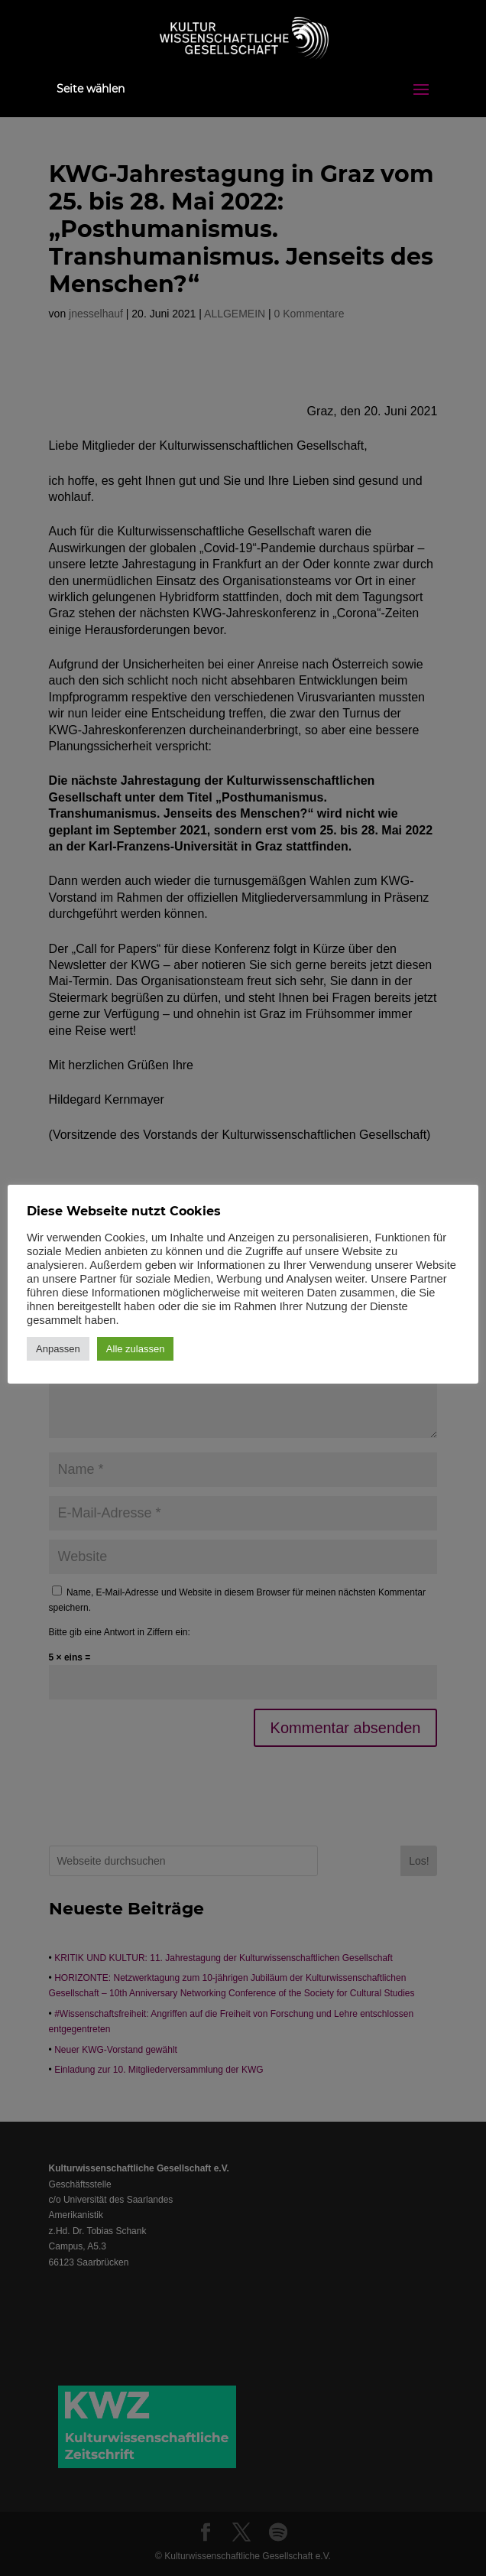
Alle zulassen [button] (135, 1349)
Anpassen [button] (58, 1349)
